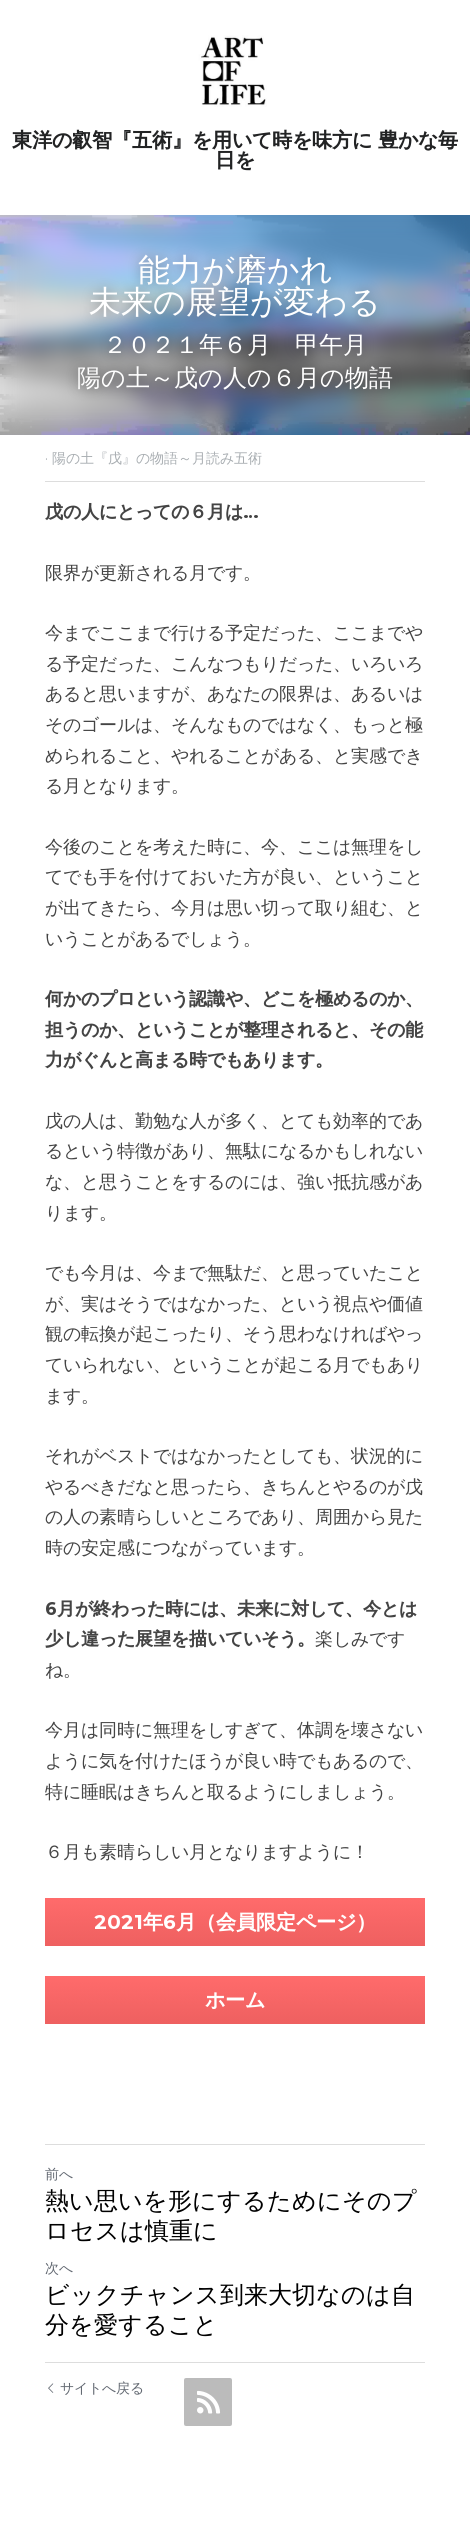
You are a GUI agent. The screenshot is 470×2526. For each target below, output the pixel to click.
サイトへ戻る (94, 2388)
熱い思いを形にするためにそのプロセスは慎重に (231, 2215)
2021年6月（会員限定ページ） (235, 1922)
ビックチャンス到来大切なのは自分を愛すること (230, 2309)
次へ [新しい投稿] (59, 2268)
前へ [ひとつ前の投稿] (59, 2174)
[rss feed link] (208, 2402)
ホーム (235, 2000)
